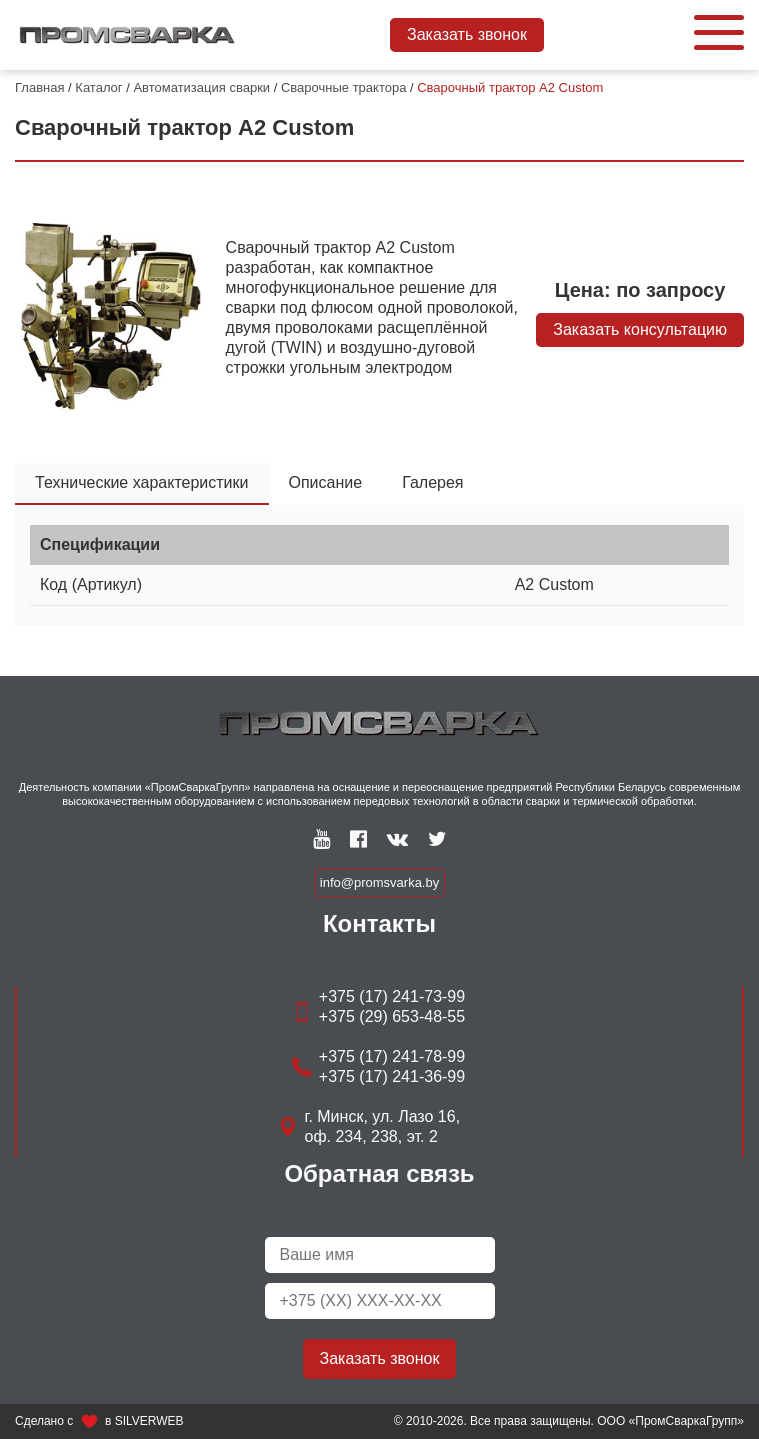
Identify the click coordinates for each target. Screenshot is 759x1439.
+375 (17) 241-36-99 (392, 1076)
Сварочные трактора (343, 87)
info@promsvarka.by (379, 882)
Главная (39, 87)
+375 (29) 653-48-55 (392, 1016)
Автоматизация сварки (201, 87)
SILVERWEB (149, 1421)
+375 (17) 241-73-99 (392, 996)
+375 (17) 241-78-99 (392, 1056)
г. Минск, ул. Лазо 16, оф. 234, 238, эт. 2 (383, 1126)
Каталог (98, 87)
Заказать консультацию (640, 329)
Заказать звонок (467, 34)
